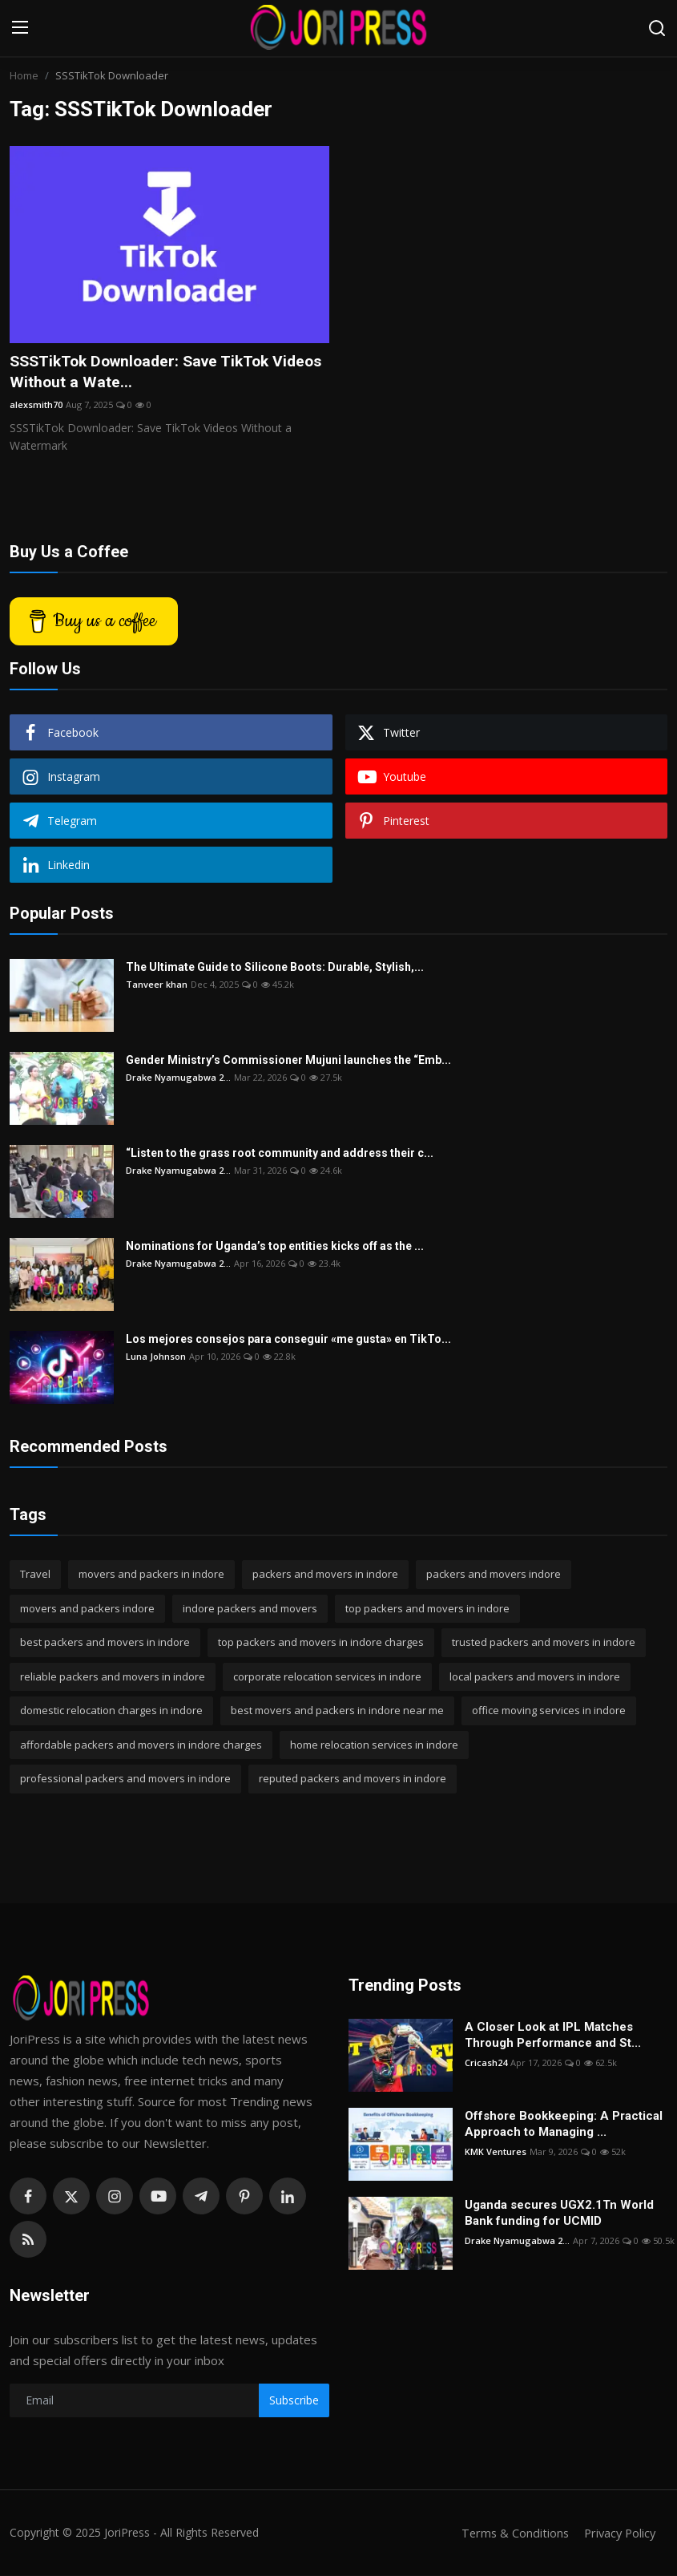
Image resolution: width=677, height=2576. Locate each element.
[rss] (28, 2240)
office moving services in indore (549, 1712)
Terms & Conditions (510, 2533)
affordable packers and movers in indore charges (141, 1745)
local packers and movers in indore (534, 1677)
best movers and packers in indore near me (337, 1712)
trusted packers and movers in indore (543, 1643)
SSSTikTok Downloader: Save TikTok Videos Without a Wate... (146, 372)
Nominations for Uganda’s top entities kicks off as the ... (275, 1247)
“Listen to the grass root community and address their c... (279, 1154)
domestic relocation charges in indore (111, 1712)
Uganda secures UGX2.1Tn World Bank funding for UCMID (559, 2213)
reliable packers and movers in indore (112, 1677)
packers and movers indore (493, 1575)
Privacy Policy (617, 2533)
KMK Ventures (495, 2152)
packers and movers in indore (325, 1575)
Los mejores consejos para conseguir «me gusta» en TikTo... (288, 1340)
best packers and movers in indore (105, 1643)
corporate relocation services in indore (327, 1677)
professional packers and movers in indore (125, 1780)
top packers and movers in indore (427, 1609)
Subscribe (294, 2401)
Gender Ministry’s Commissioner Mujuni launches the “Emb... (288, 1061)
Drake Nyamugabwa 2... (178, 1079)
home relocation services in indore (374, 1745)
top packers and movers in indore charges (321, 1643)
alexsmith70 (36, 405)
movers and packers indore (87, 1609)
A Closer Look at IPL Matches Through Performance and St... (553, 2035)
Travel (35, 1575)
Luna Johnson (156, 1358)
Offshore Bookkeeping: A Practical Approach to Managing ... (564, 2124)
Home (24, 75)
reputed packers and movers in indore (352, 1780)
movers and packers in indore (151, 1575)
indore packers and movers (250, 1609)
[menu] (20, 28)
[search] (657, 28)
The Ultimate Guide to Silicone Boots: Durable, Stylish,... (275, 968)
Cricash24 (486, 2063)
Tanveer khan (156, 986)
